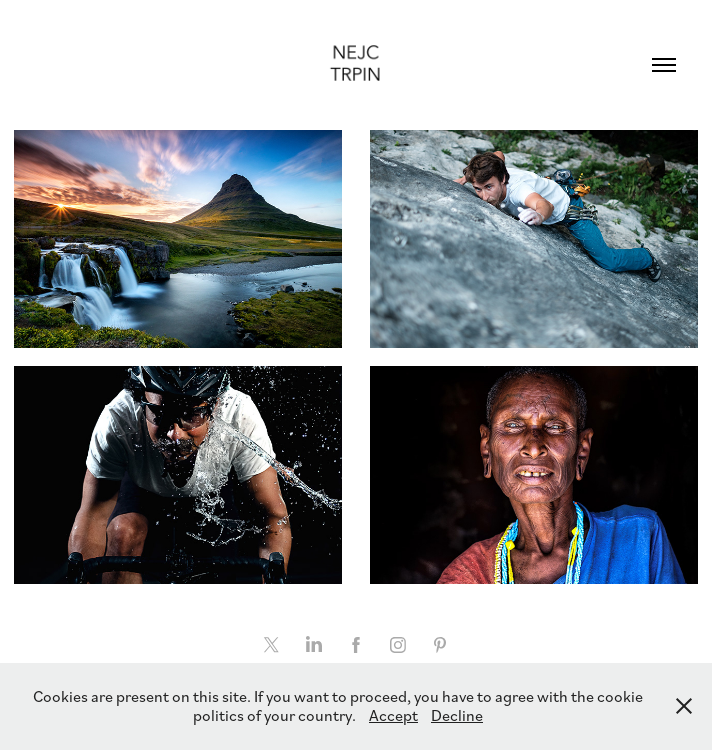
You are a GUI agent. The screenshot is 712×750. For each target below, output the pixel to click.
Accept (393, 715)
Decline (457, 715)
